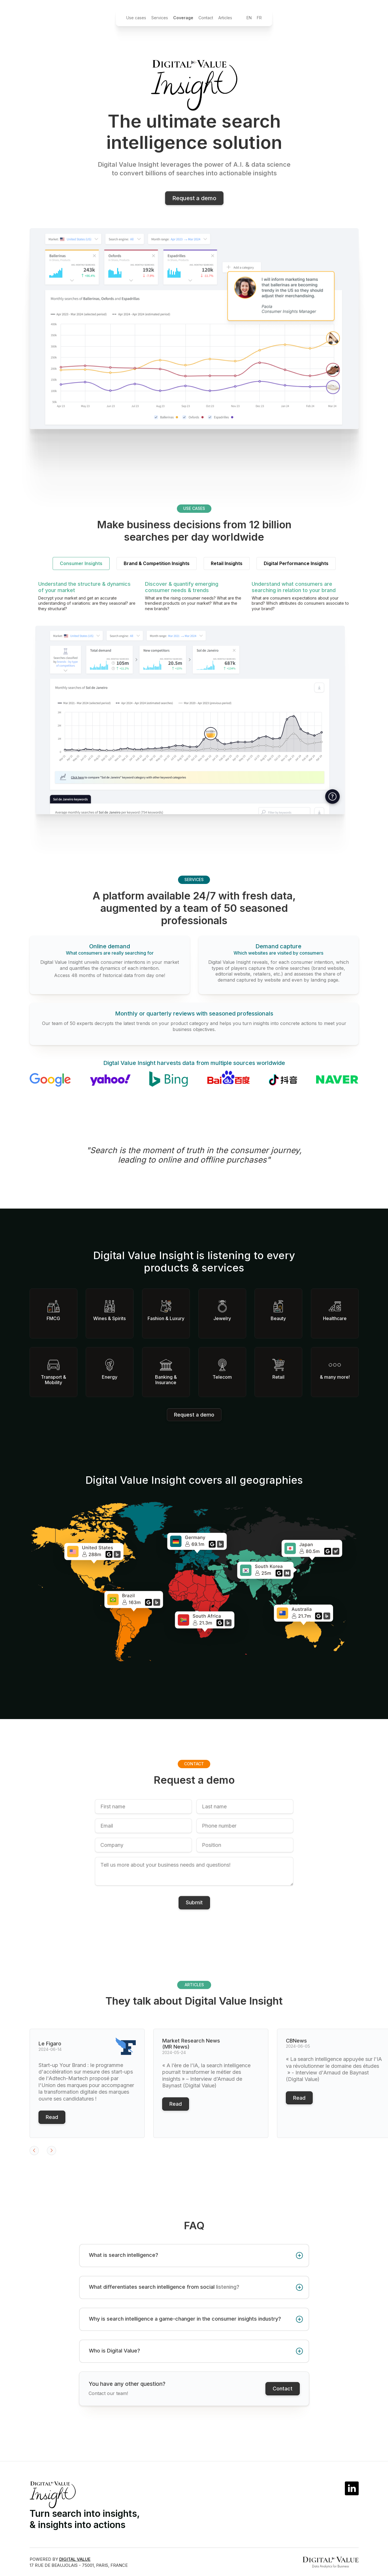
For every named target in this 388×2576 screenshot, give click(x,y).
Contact (283, 2397)
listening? (227, 2291)
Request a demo (194, 1415)
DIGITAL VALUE (75, 2559)
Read (52, 2121)
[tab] (81, 567)
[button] (41, 2154)
